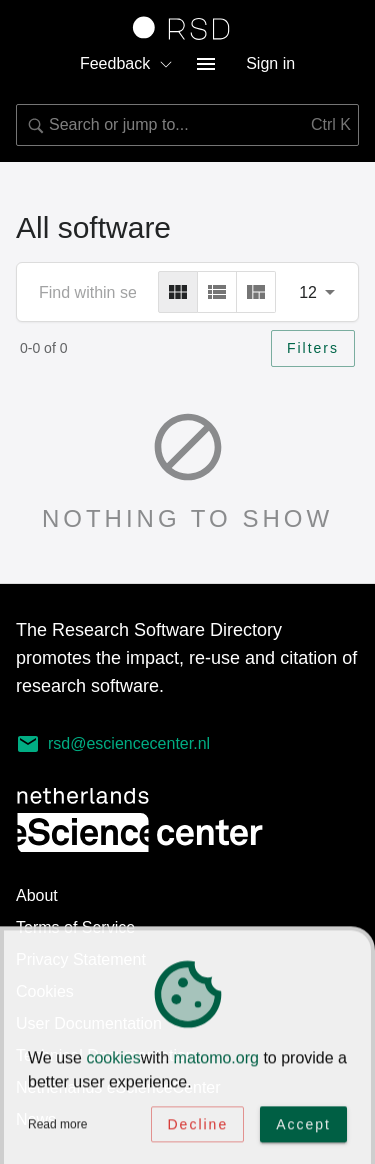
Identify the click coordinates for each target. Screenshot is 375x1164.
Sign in (270, 63)
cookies (113, 1058)
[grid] (178, 292)
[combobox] (187, 125)
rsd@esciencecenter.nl (113, 744)
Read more (57, 1125)
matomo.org (216, 1058)
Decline (197, 1125)
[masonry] (256, 292)
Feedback (127, 63)
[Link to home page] (188, 28)
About (37, 895)
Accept (303, 1125)
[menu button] (206, 64)
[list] (217, 292)
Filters (313, 348)
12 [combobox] (308, 292)
